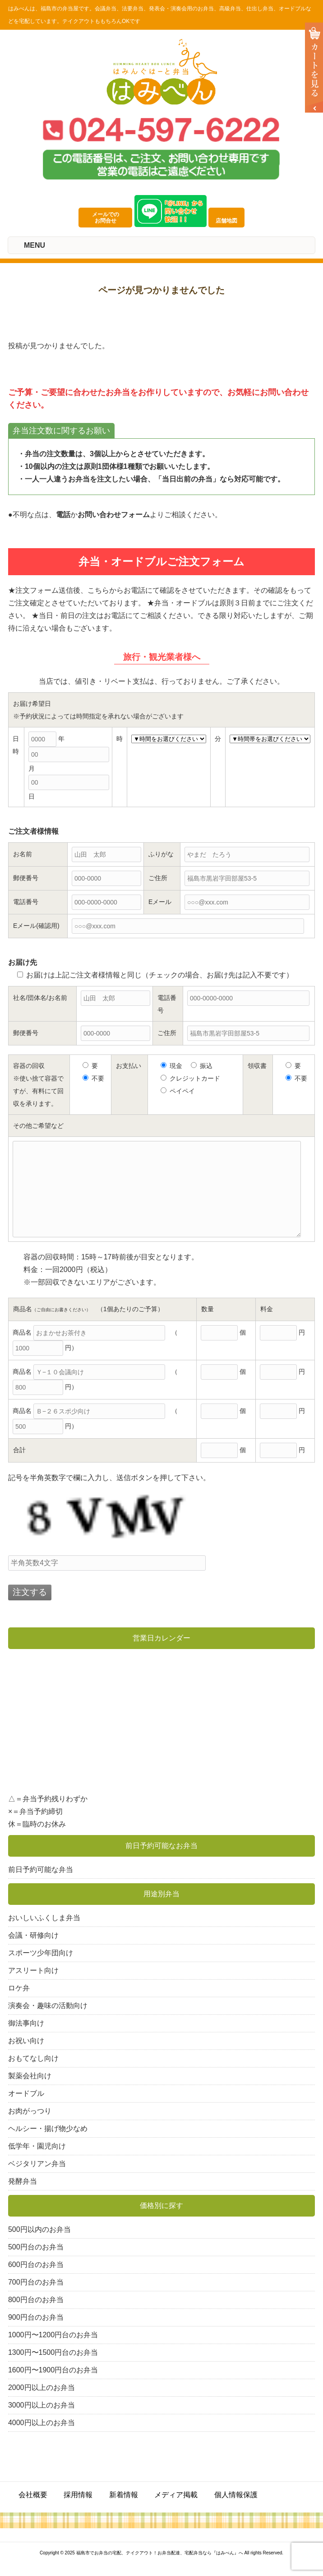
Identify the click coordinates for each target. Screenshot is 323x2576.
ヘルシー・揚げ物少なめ (48, 2128)
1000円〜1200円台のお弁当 (53, 2335)
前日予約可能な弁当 (40, 1869)
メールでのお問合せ (105, 217)
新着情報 (123, 2495)
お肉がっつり (29, 2111)
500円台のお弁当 (36, 2247)
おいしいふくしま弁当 (44, 1918)
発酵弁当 (22, 2181)
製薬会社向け (29, 2076)
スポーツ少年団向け (40, 1953)
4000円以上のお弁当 (41, 2422)
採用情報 (78, 2495)
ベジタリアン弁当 (37, 2163)
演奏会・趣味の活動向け (48, 2005)
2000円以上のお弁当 (41, 2387)
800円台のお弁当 (36, 2299)
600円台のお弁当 (36, 2264)
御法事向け (26, 2023)
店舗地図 (230, 221)
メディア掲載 (176, 2495)
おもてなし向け (33, 2058)
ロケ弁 (19, 1988)
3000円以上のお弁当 (41, 2405)
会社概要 (32, 2495)
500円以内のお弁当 (39, 2229)
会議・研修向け (33, 1935)
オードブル (26, 2093)
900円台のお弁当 (36, 2317)
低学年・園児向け (37, 2146)
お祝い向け (26, 2040)
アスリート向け (33, 1970)
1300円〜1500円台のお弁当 (53, 2352)
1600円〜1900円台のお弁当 (53, 2370)
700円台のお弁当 (36, 2282)
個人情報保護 (236, 2495)
